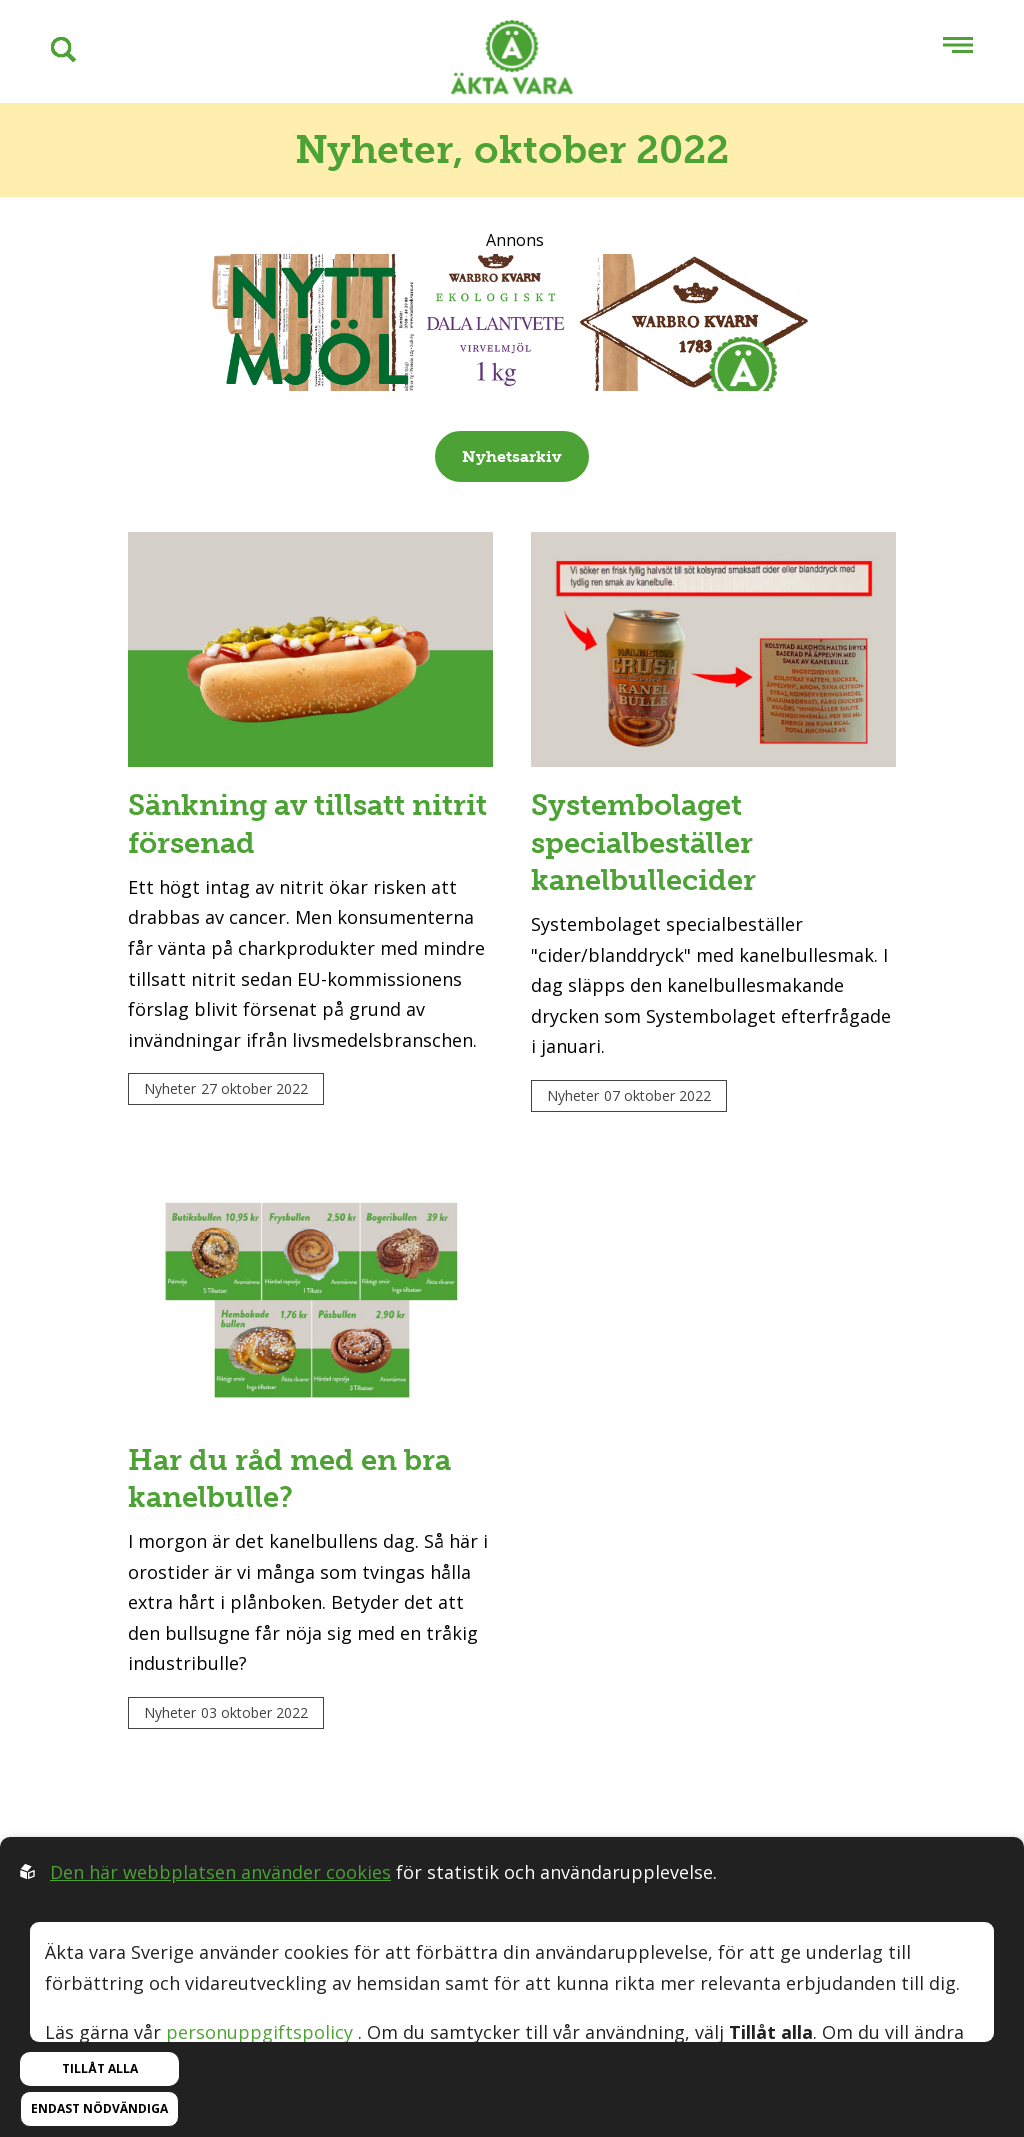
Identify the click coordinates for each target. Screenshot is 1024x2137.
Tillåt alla (100, 2068)
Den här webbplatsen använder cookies (220, 1872)
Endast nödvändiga (99, 2108)
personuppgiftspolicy (259, 2032)
